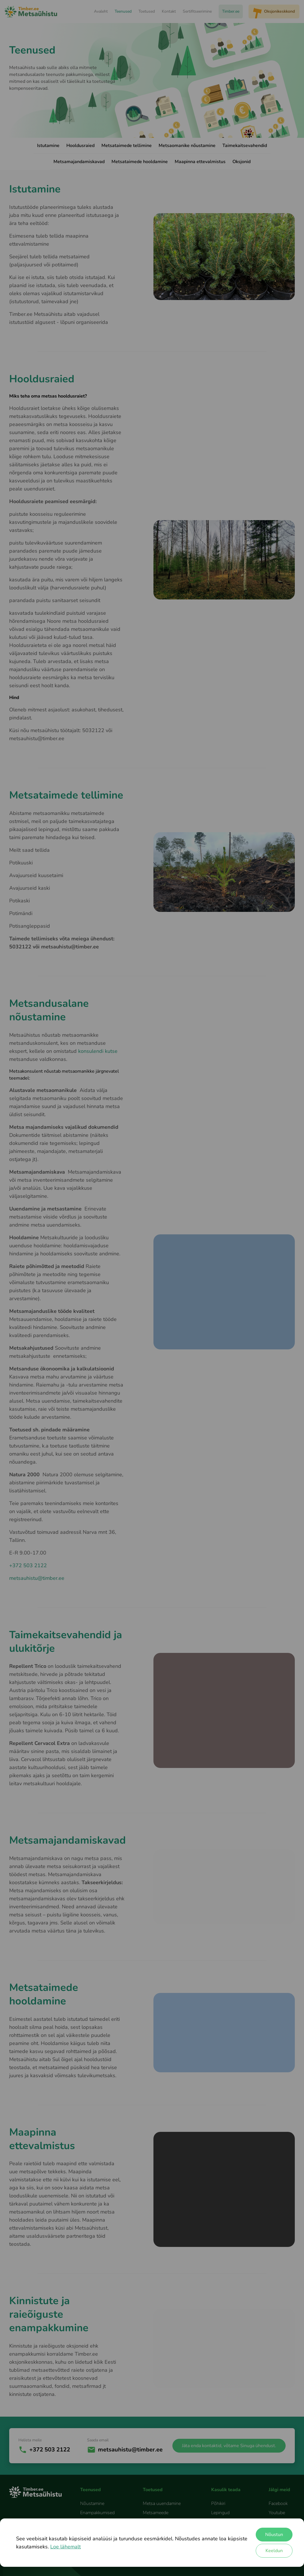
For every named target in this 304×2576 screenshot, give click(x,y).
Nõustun (274, 2534)
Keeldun (274, 2551)
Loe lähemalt (65, 2546)
